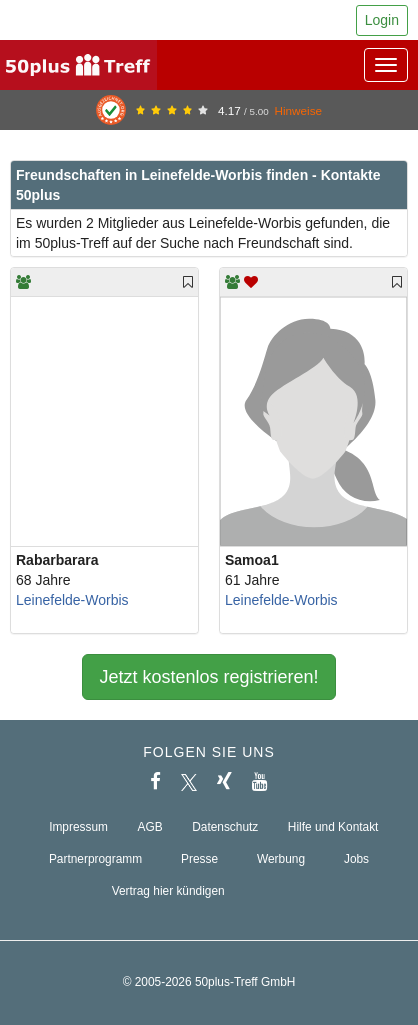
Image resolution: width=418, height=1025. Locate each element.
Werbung (281, 859)
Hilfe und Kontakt (333, 827)
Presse (199, 859)
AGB (150, 827)
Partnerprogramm (95, 859)
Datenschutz (225, 827)
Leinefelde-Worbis (72, 600)
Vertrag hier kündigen (168, 891)
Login (382, 20)
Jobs (356, 859)
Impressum (78, 827)
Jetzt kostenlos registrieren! (208, 677)
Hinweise (298, 110)
